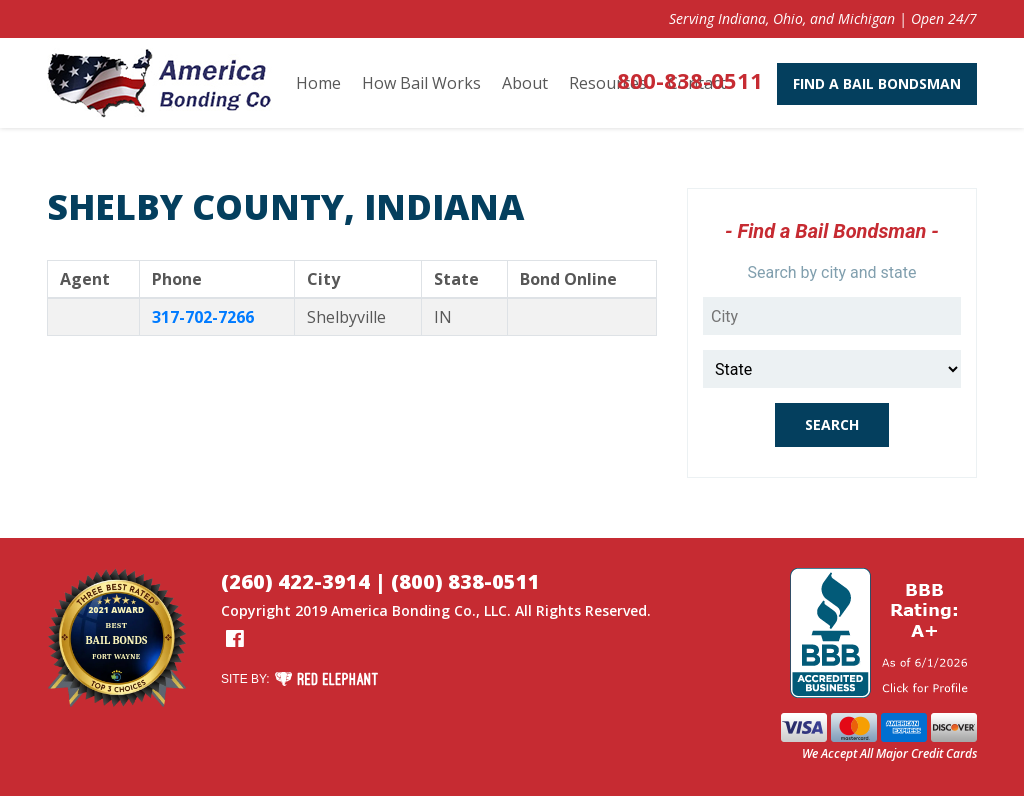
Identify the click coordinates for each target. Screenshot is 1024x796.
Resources (608, 83)
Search (832, 424)
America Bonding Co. (403, 610)
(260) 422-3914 (295, 581)
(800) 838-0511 (465, 581)
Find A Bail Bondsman (877, 83)
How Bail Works (421, 83)
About (525, 83)
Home (318, 83)
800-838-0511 (690, 80)
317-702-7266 (203, 317)
